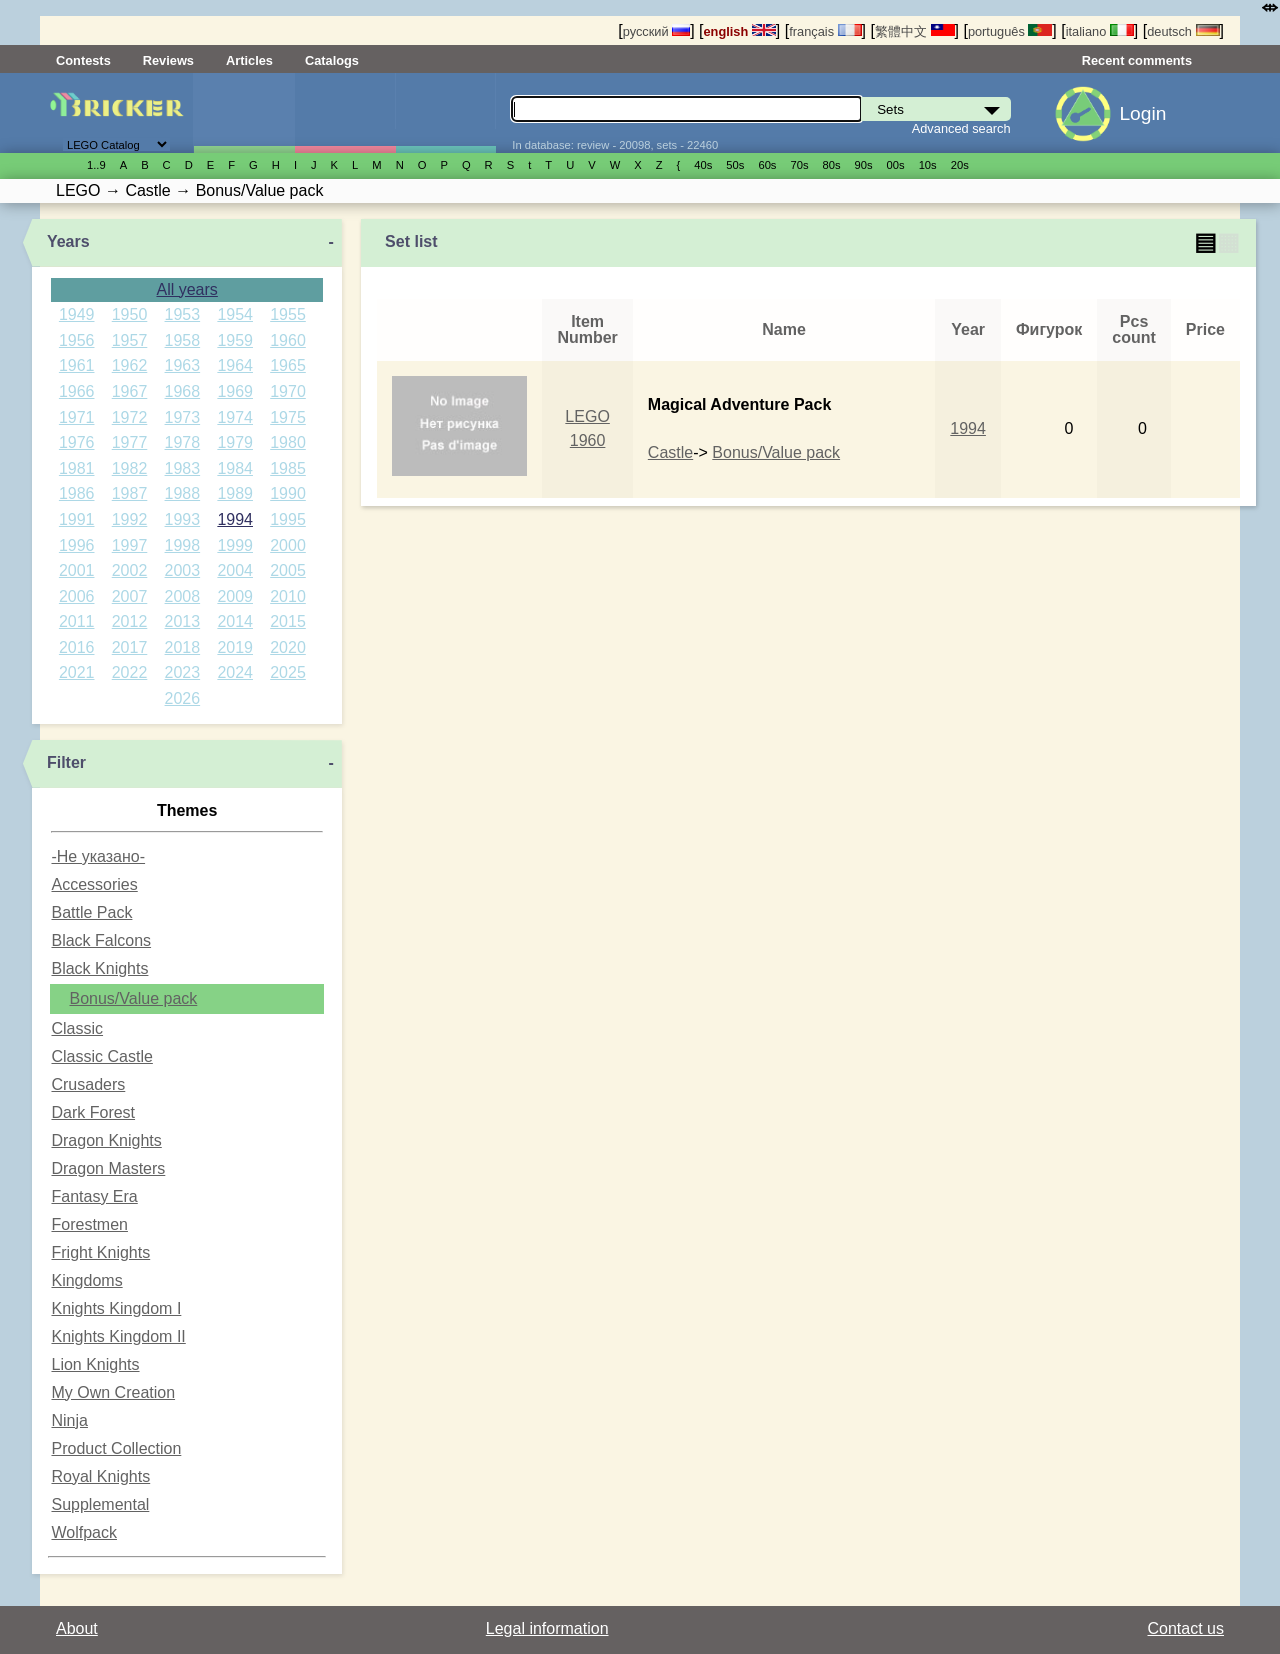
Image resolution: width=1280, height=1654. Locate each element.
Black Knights (99, 968)
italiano (1100, 31)
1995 (288, 519)
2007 (130, 596)
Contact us (1186, 1628)
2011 (77, 621)
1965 (288, 365)
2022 (130, 672)
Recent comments (1137, 60)
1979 (235, 442)
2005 (288, 570)
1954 (235, 314)
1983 (183, 468)
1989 (235, 493)
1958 (183, 340)
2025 (288, 672)
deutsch (1183, 31)
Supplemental (100, 1504)
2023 (183, 672)
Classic (77, 1028)
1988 (183, 493)
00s (896, 165)
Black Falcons (101, 940)
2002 (130, 570)
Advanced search (961, 128)
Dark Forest (93, 1112)
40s (703, 165)
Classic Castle (101, 1056)
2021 (77, 672)
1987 (130, 493)
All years (186, 289)
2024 (235, 672)
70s (799, 165)
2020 (288, 647)
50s (735, 165)
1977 (130, 442)
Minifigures (345, 113)
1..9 (96, 165)
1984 (235, 468)
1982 (130, 468)
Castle (670, 452)
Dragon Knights (106, 1140)
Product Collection (116, 1448)
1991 (77, 519)
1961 (77, 365)
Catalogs (332, 60)
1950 (130, 314)
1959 (235, 340)
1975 (288, 417)
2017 (130, 647)
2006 (77, 596)
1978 (183, 442)
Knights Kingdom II (118, 1336)
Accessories (94, 884)
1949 (77, 314)
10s (928, 165)
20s (960, 165)
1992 (130, 519)
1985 (288, 468)
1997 (130, 545)
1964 (235, 365)
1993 (183, 519)
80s (832, 165)
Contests (83, 60)
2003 (183, 570)
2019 (235, 647)
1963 (183, 365)
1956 (77, 340)
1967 (130, 391)
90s (864, 165)
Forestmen (89, 1224)
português (1010, 31)
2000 (288, 545)
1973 (183, 417)
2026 (183, 698)
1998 (183, 545)
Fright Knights (100, 1252)
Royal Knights (100, 1476)
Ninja (69, 1420)
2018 (183, 647)
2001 (77, 570)
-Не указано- (98, 856)
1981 (77, 468)
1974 (235, 417)
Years (68, 241)
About (77, 1628)
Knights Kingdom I (116, 1308)
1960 (288, 340)
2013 (183, 621)
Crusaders (88, 1084)
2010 (288, 596)
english (740, 31)
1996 (77, 545)
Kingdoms (86, 1280)
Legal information (547, 1628)
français (825, 31)
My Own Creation (113, 1392)
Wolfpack (84, 1532)
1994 (235, 519)
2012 (130, 621)
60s (767, 165)
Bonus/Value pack (133, 998)
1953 (183, 314)
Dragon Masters (108, 1168)
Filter (66, 762)
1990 (288, 493)
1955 (288, 314)
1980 (288, 442)
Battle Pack (91, 912)
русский (656, 31)
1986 (77, 493)
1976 (77, 442)
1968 (183, 391)
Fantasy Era (94, 1196)
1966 (77, 391)
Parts (446, 113)
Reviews (168, 60)
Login (1142, 113)
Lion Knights (95, 1364)
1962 (130, 365)
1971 (77, 417)
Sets (244, 113)
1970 (288, 391)
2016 (77, 647)
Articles (249, 60)
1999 (235, 545)
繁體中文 (915, 31)
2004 (235, 570)
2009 (235, 596)
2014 (235, 621)
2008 (183, 596)
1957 (130, 340)
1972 (130, 417)
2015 (288, 621)
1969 (235, 391)
